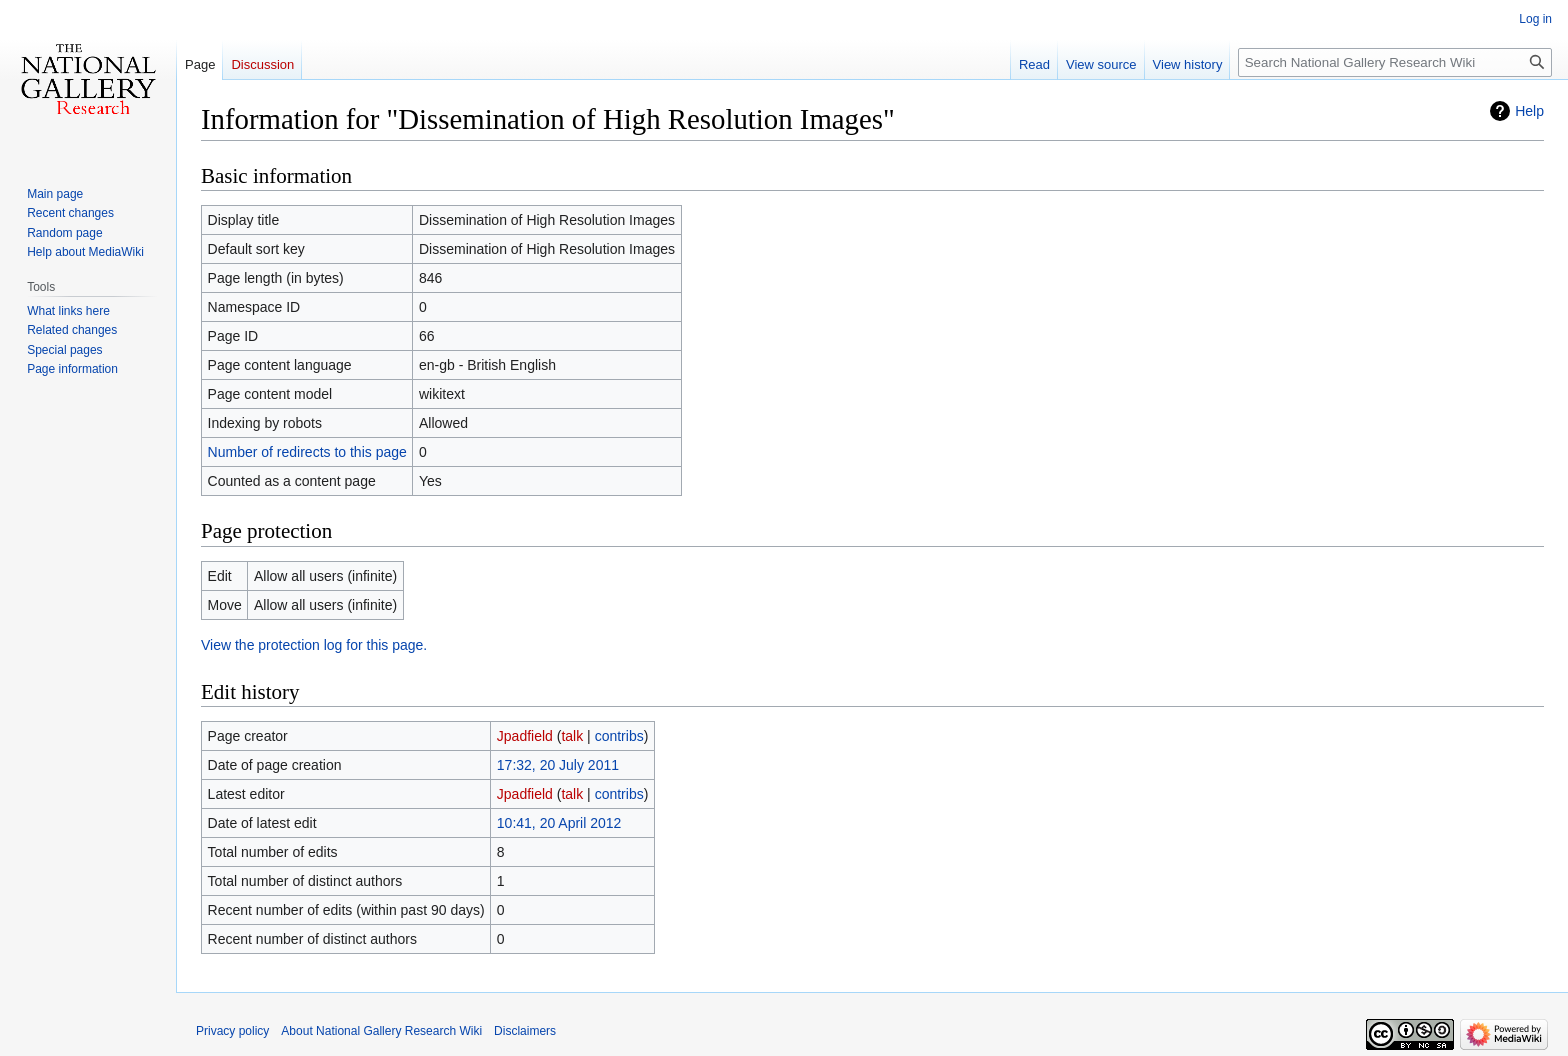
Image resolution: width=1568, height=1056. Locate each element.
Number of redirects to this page (307, 452)
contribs (619, 736)
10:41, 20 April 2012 (559, 823)
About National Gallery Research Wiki (381, 1031)
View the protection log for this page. (314, 645)
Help (1529, 111)
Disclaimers (525, 1031)
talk (572, 736)
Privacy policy (232, 1031)
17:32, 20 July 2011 (558, 765)
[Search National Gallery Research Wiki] (1395, 62)
